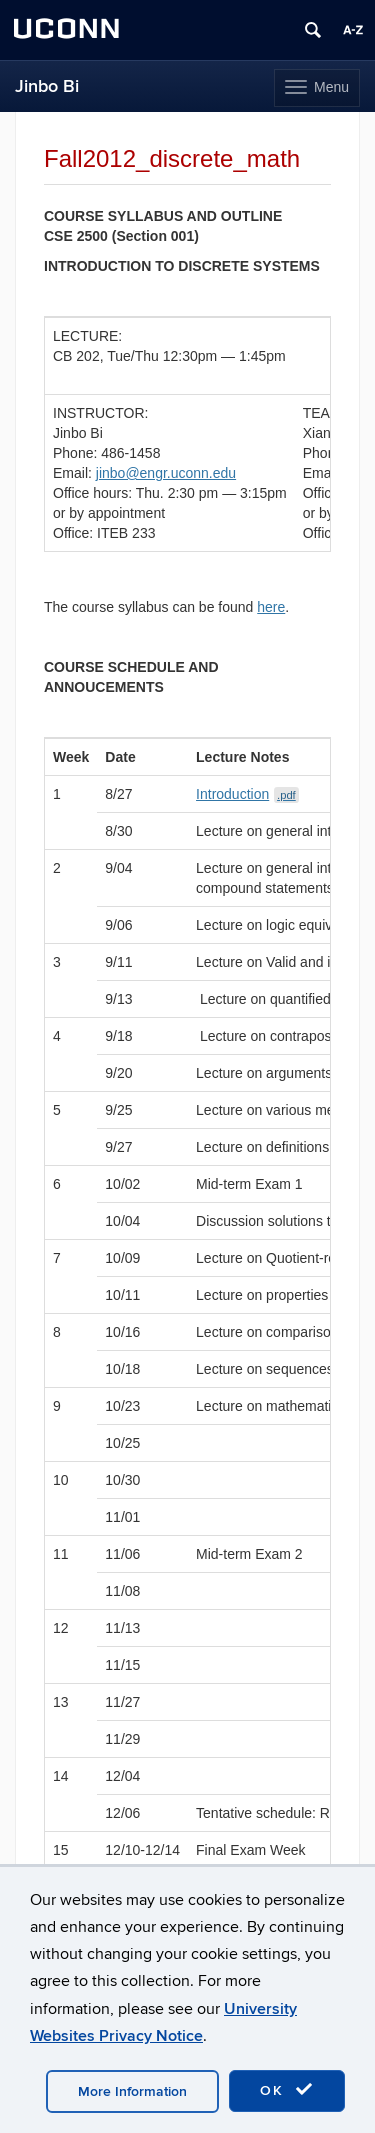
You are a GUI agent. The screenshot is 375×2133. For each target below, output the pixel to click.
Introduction (247, 794)
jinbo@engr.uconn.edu (166, 473)
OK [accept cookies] (287, 2090)
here (271, 607)
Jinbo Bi (47, 86)
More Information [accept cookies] (132, 2091)
